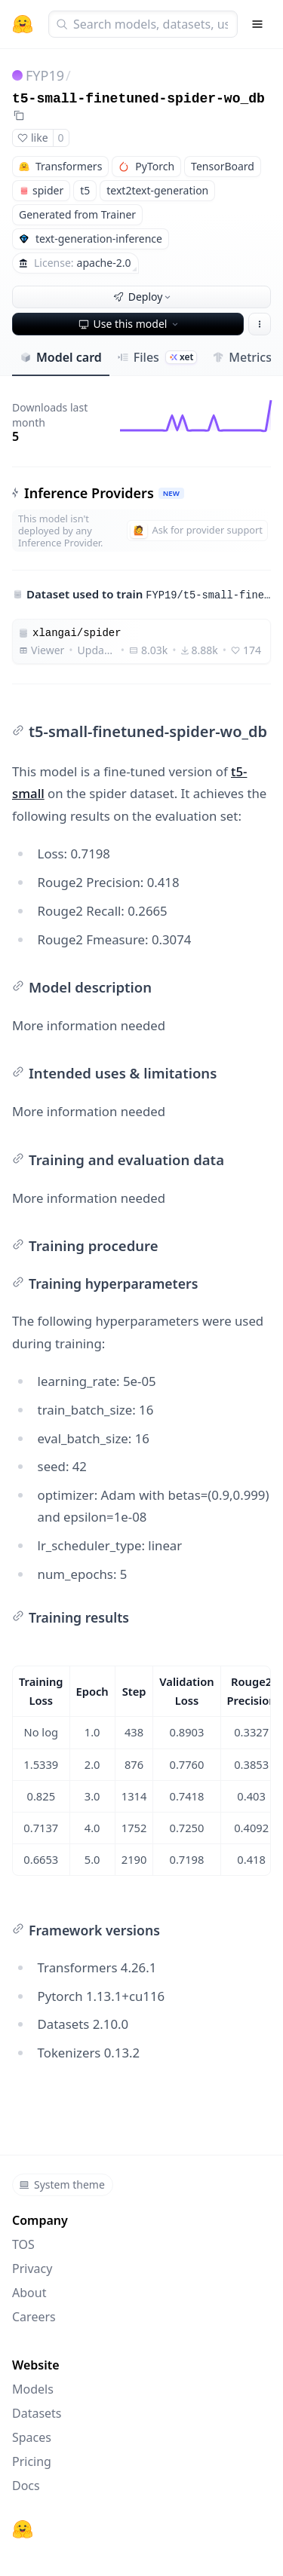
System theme (62, 2184)
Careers (34, 2316)
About (29, 2292)
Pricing (31, 2461)
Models (33, 2389)
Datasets (37, 2413)
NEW (171, 493)
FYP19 (45, 75)
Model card (61, 357)
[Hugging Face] (22, 2529)
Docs (26, 2485)
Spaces (31, 2437)
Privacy (32, 2268)
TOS (23, 2244)
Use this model (129, 324)
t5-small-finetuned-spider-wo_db (138, 98)
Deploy (143, 296)
